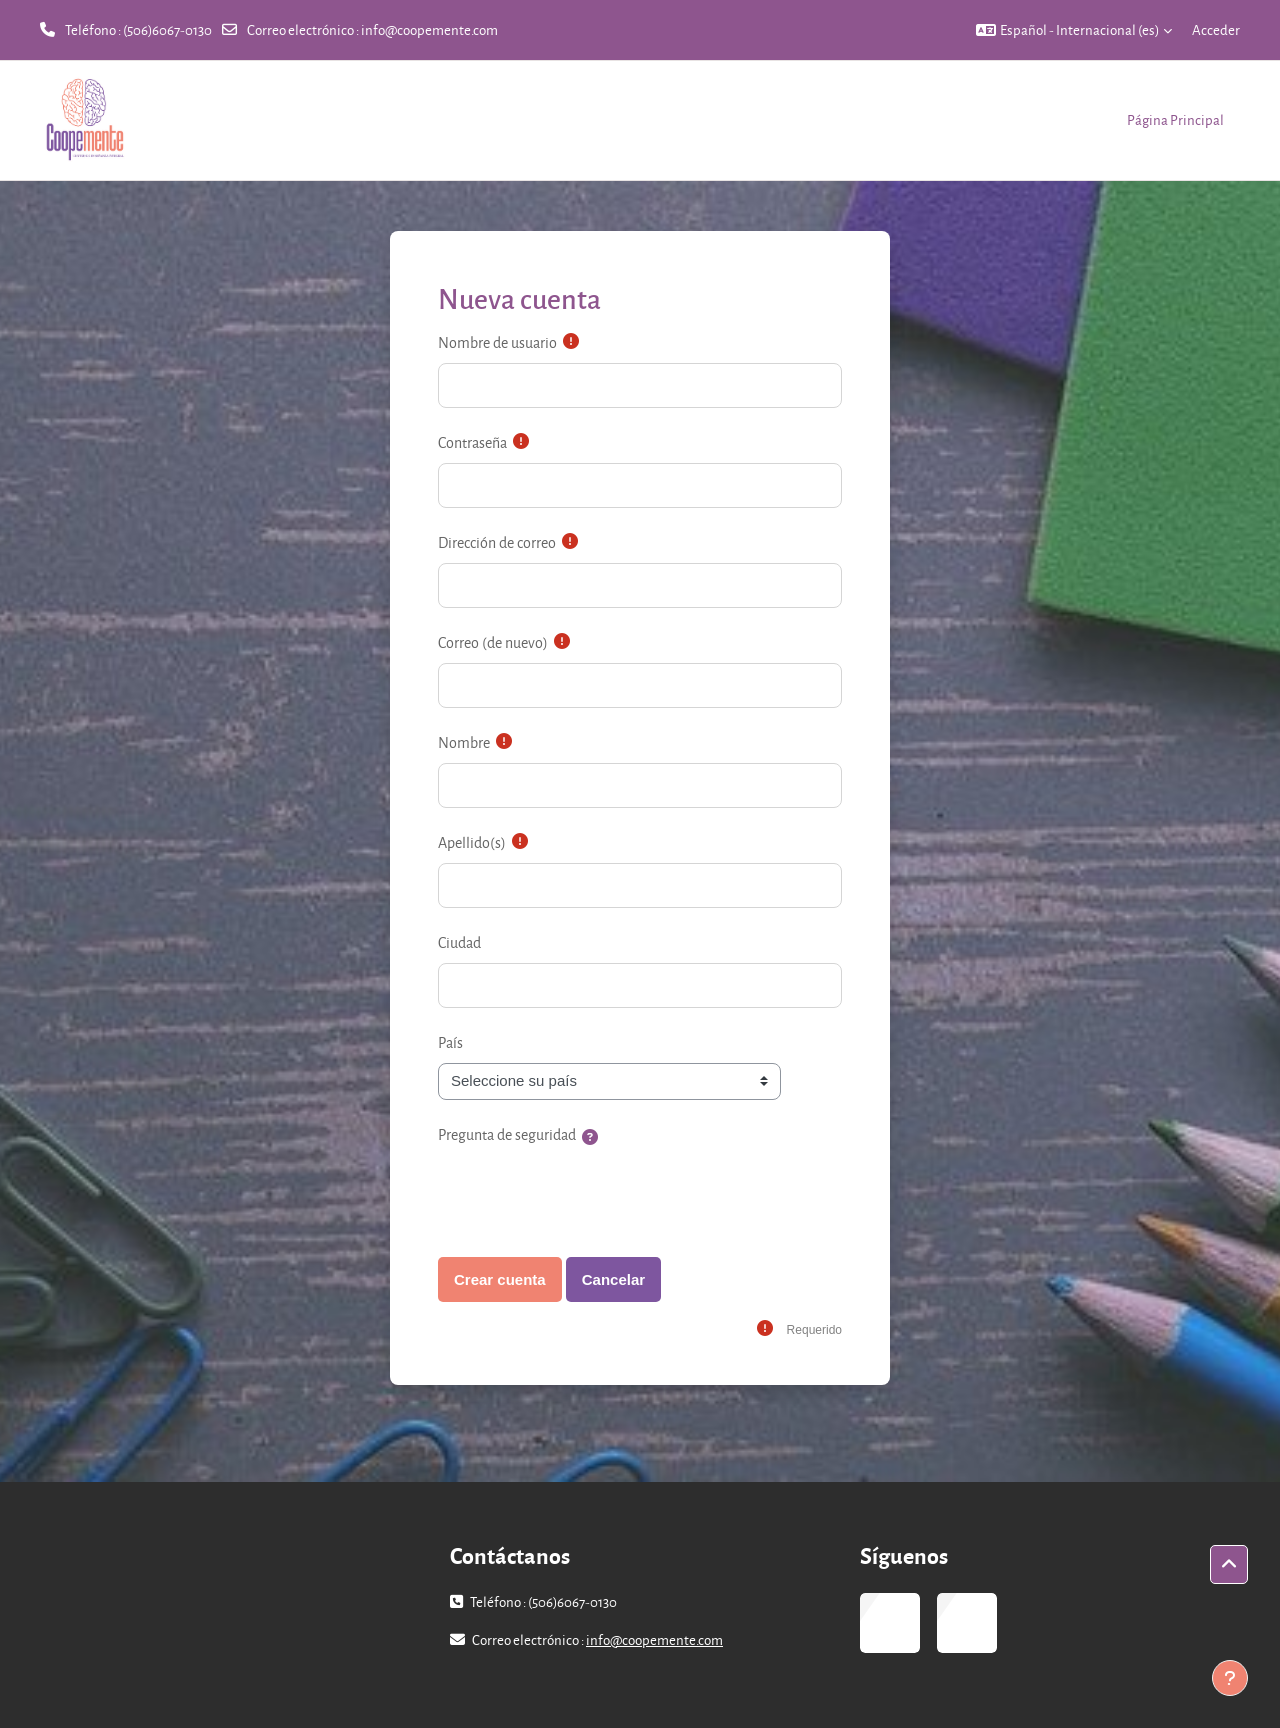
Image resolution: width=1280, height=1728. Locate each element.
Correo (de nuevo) (493, 642)
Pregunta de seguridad (507, 1134)
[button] (1074, 30)
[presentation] (590, 1194)
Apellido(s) (472, 842)
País (450, 1042)
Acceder (1216, 29)
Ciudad (459, 942)
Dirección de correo (497, 542)
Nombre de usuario (497, 342)
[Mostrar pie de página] (1230, 1678)
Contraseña (472, 442)
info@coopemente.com (429, 29)
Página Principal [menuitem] (1175, 119)
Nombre (464, 742)
